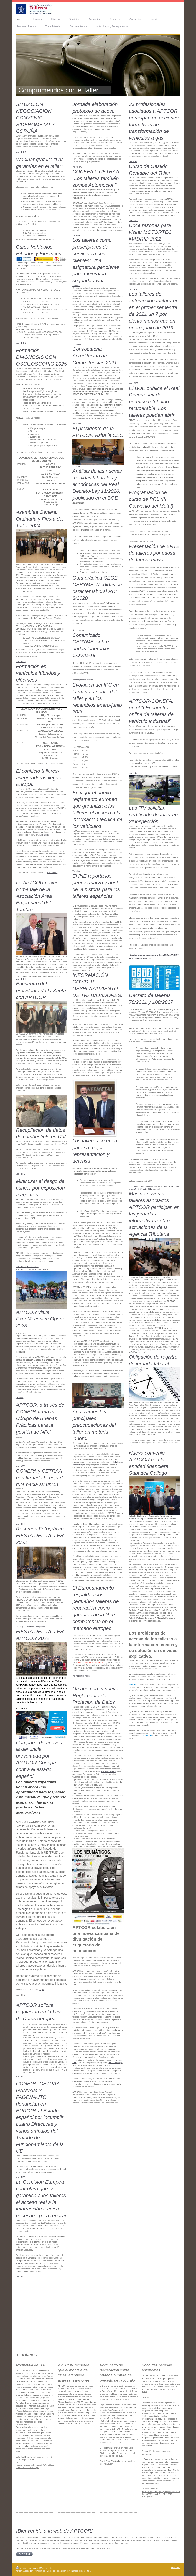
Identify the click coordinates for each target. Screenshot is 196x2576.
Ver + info (76, 424)
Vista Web (175, 2567)
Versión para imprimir (27, 2568)
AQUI (41, 1989)
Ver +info (76, 235)
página (26, 1909)
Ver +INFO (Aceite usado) (27, 1266)
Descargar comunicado (82, 680)
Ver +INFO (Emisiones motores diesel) (33, 1269)
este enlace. (52, 872)
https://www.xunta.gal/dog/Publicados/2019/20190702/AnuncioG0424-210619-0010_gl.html (161, 2494)
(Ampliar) (20, 1398)
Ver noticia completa (81, 1676)
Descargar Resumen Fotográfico (30, 1627)
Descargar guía (79, 630)
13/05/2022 (76, 286)
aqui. (152, 541)
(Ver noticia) (44, 835)
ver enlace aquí (115, 2062)
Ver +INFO (21, 662)
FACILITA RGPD (108, 1771)
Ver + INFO (21, 152)
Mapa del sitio (46, 2568)
